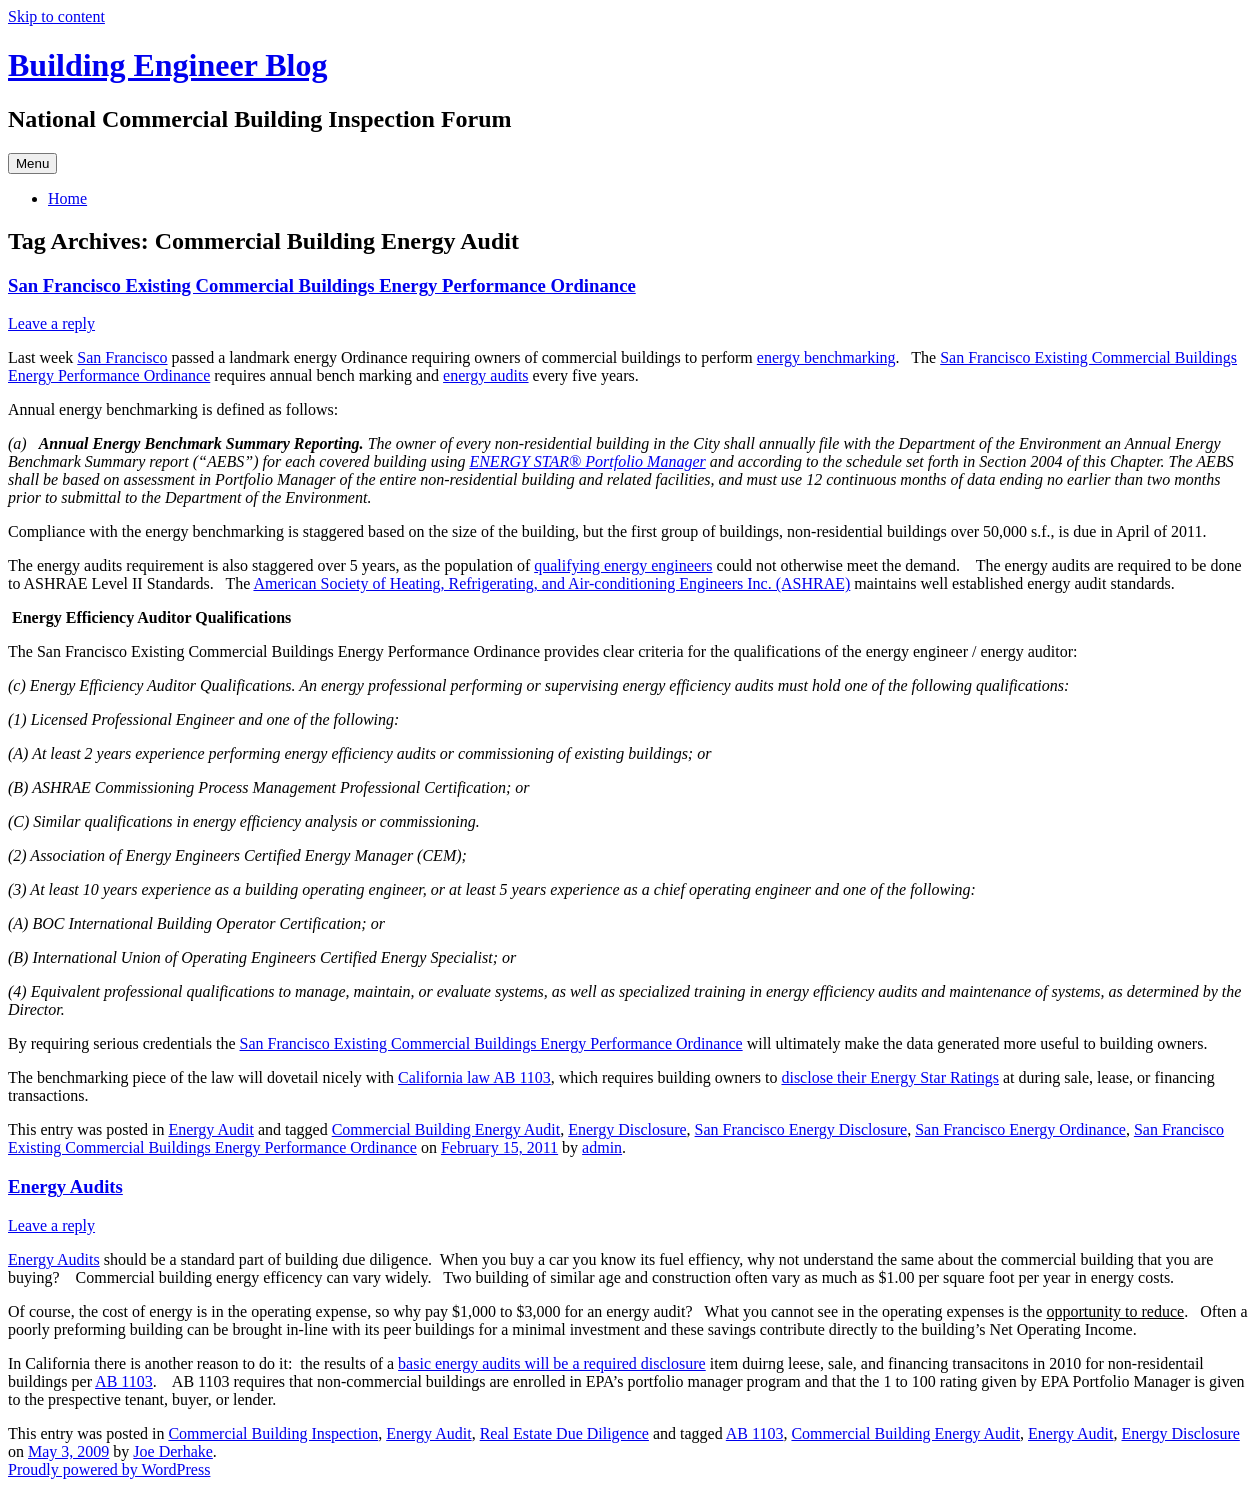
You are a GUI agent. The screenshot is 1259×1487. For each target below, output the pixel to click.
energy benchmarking (826, 357)
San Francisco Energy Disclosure (801, 1129)
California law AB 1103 (474, 1077)
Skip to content (56, 16)
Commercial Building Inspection (273, 1433)
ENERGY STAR (519, 461)
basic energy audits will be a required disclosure (552, 1363)
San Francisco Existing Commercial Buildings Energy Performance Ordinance (322, 285)
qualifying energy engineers (623, 565)
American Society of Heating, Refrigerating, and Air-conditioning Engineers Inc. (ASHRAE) (551, 583)
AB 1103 (124, 1381)
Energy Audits (65, 1186)
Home (67, 198)
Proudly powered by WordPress (109, 1469)
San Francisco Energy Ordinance (1020, 1129)
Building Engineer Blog (168, 65)
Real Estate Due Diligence (564, 1433)
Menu (32, 163)
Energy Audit (210, 1129)
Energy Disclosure (627, 1129)
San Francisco (122, 357)
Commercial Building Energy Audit (446, 1129)
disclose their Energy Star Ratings (889, 1077)
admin (602, 1147)
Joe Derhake (173, 1451)
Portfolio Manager (645, 461)
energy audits (485, 375)
